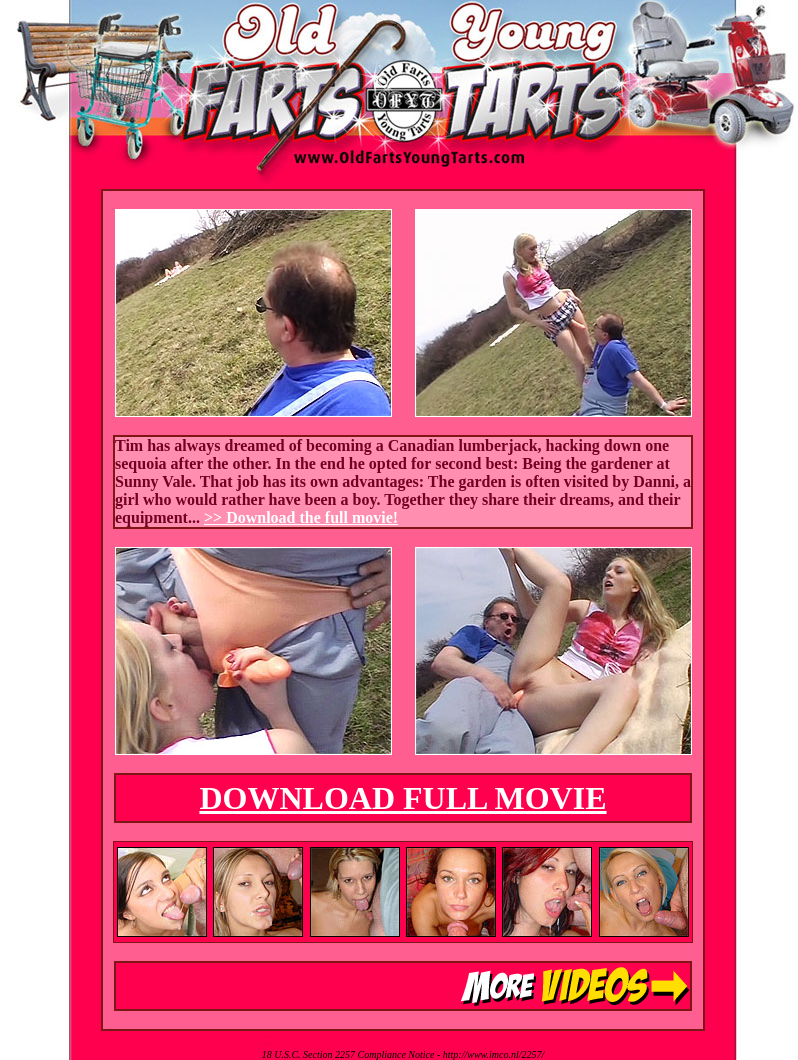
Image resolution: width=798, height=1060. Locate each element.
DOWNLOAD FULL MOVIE (402, 798)
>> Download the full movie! (301, 517)
